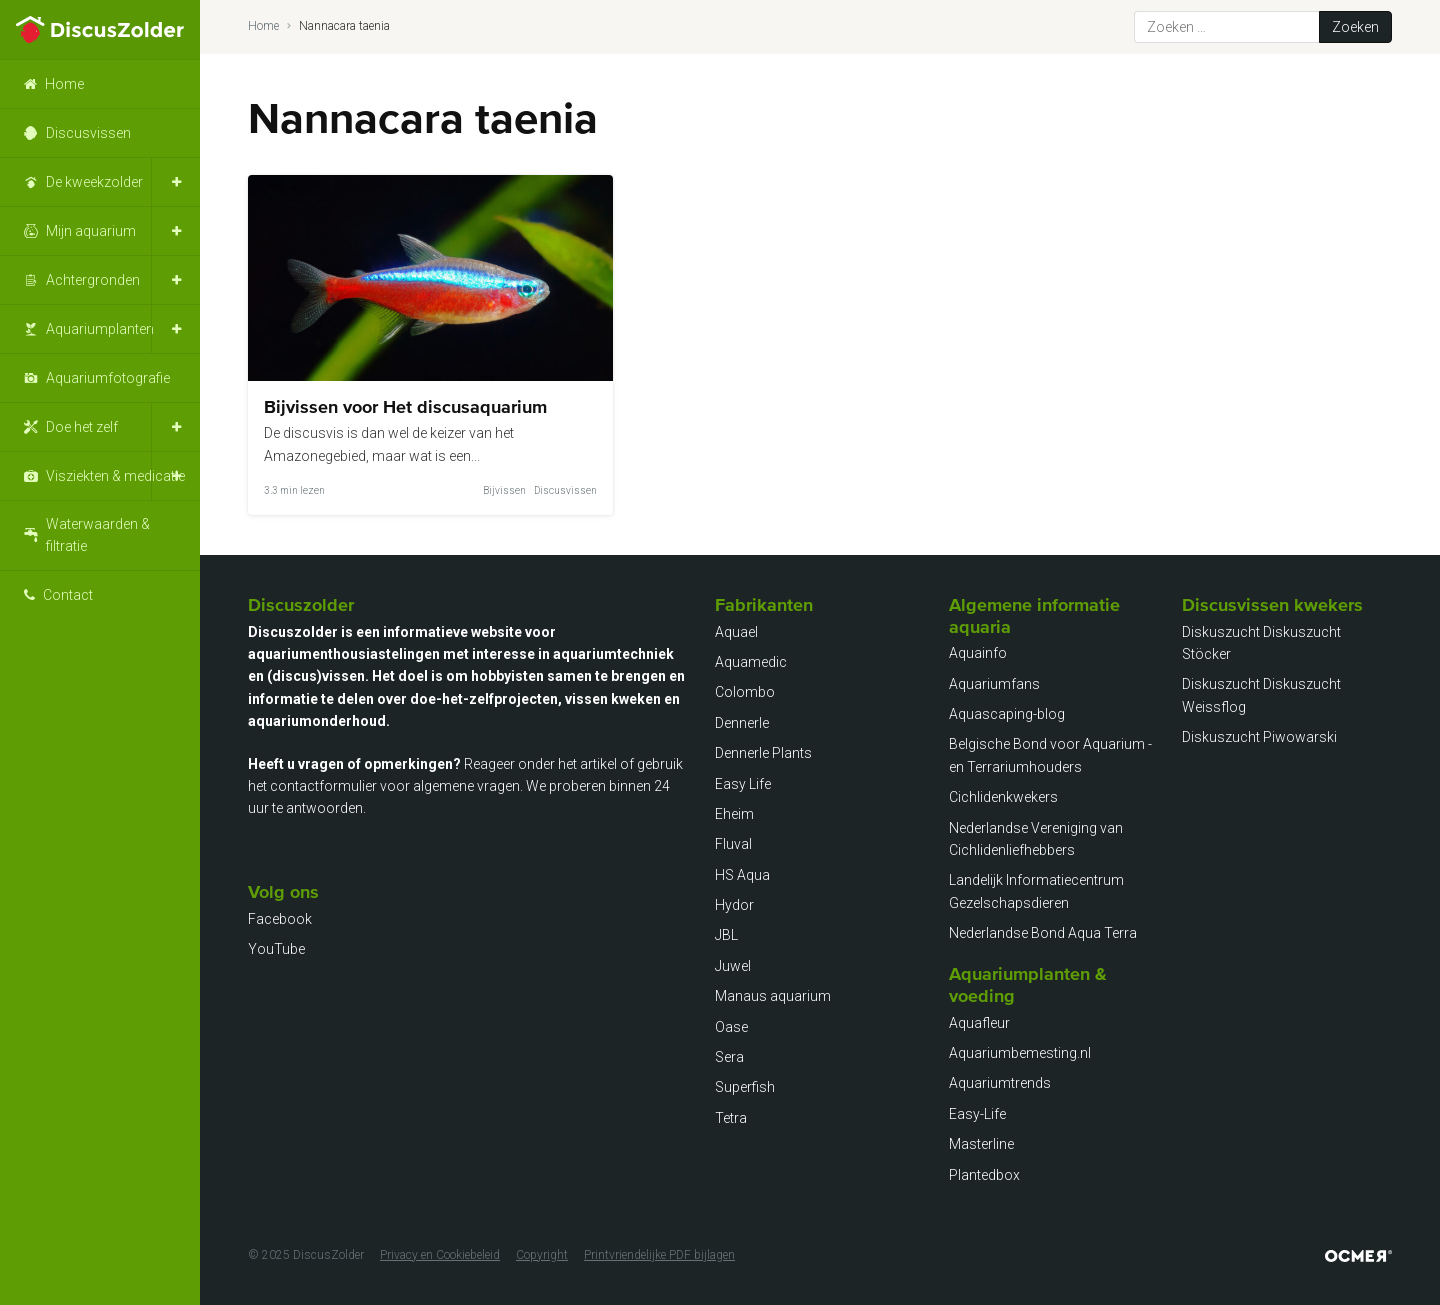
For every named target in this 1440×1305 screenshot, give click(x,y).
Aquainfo (978, 653)
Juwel (733, 966)
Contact (68, 595)
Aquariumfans (994, 684)
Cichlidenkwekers (1003, 797)
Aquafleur (979, 1023)
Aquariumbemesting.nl (1020, 1053)
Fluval (733, 844)
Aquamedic (751, 662)
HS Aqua (742, 875)
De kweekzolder (94, 182)
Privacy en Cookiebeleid (440, 1255)
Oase (731, 1027)
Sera (729, 1057)
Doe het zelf (82, 427)
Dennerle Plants (763, 753)
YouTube (276, 949)
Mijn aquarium (91, 231)
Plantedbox (984, 1175)
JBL (726, 935)
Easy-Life (977, 1114)
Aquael (736, 632)
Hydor (734, 905)
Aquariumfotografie (108, 378)
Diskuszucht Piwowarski (1259, 737)
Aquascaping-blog (1007, 714)
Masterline (981, 1144)
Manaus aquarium (773, 996)
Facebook (280, 919)
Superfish (745, 1087)
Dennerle (742, 723)
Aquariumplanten (100, 329)
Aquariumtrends (1000, 1083)
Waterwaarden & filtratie (98, 535)
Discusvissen (88, 133)
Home (64, 84)
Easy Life (743, 784)
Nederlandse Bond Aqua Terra (1043, 933)
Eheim (734, 814)
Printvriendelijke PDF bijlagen (659, 1255)
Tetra (731, 1118)
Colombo (745, 692)
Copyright (542, 1255)
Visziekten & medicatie (115, 476)
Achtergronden (93, 280)
